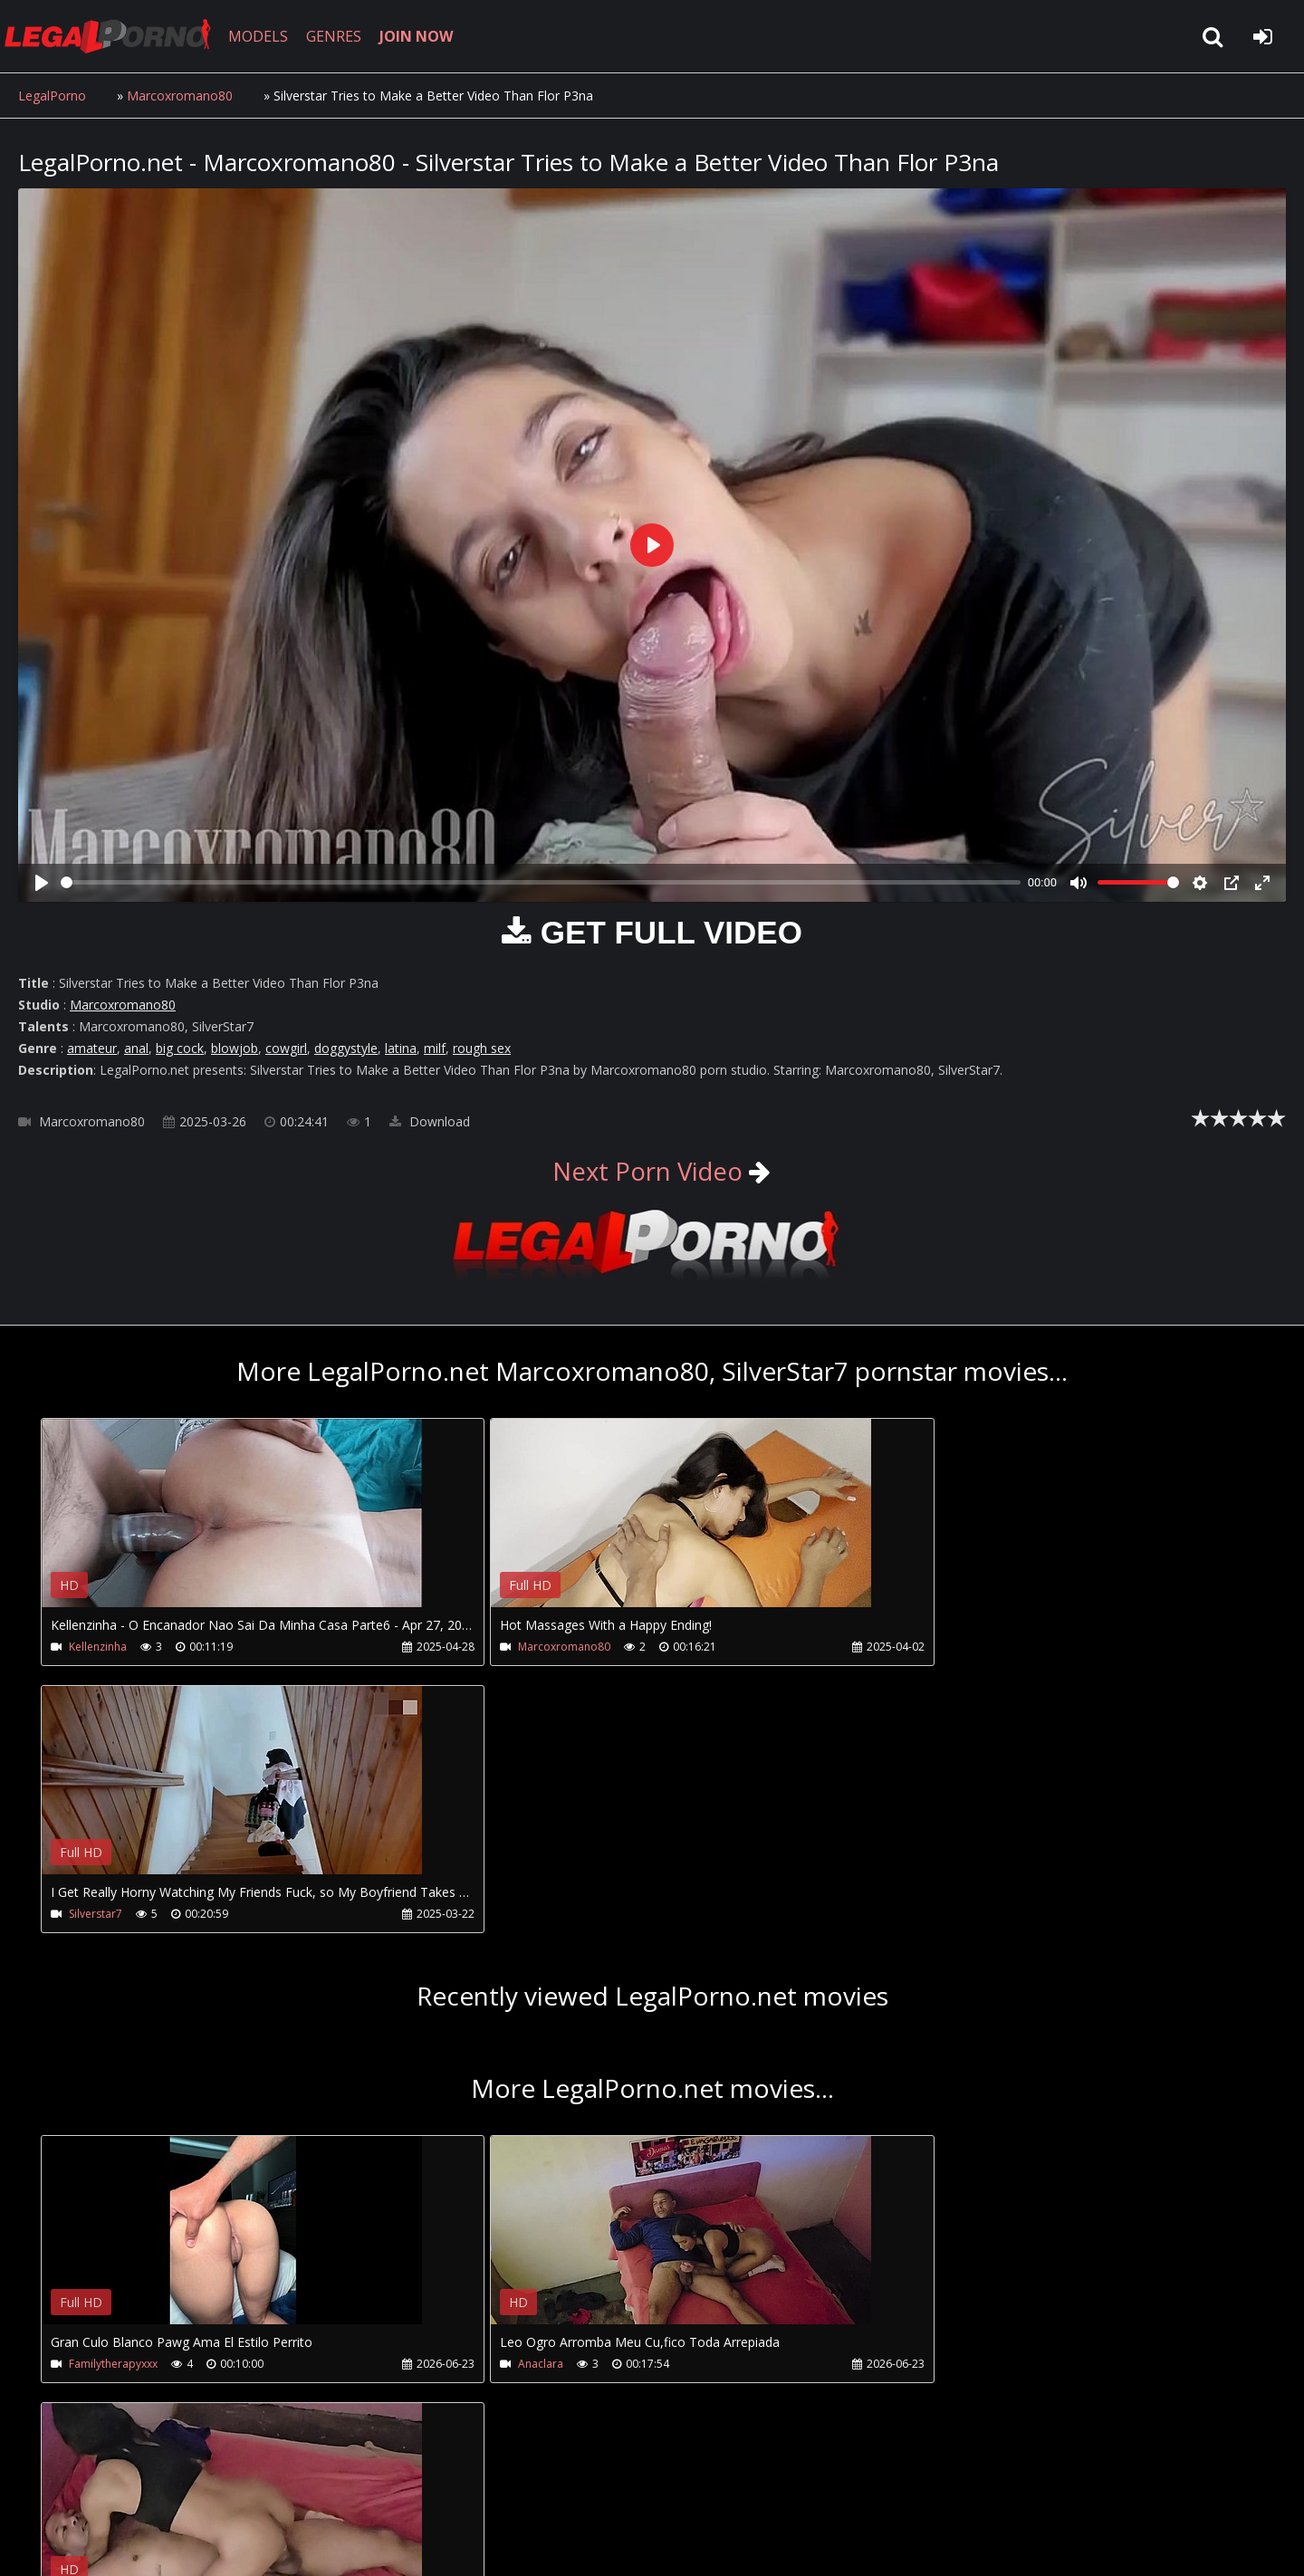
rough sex (482, 1048)
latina (401, 1048)
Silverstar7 (911, 1646)
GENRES (341, 36)
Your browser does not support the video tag (232, 1526)
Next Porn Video (648, 1171)
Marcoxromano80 (180, 95)
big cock (180, 1048)
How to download (315, 2490)
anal (136, 1048)
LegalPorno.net (118, 36)
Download (429, 1121)
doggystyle (346, 1048)
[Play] (41, 882)
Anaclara (500, 2097)
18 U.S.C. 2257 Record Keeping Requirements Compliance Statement (592, 2544)
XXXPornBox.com (532, 2490)
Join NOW (49, 2490)
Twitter (427, 2490)
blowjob (234, 1048)
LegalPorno (52, 95)
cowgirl (286, 1048)
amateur (92, 1048)
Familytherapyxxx (113, 2097)
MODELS (265, 36)
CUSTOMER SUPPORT (165, 2490)
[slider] (541, 882)
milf (435, 1048)
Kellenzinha (98, 1646)
